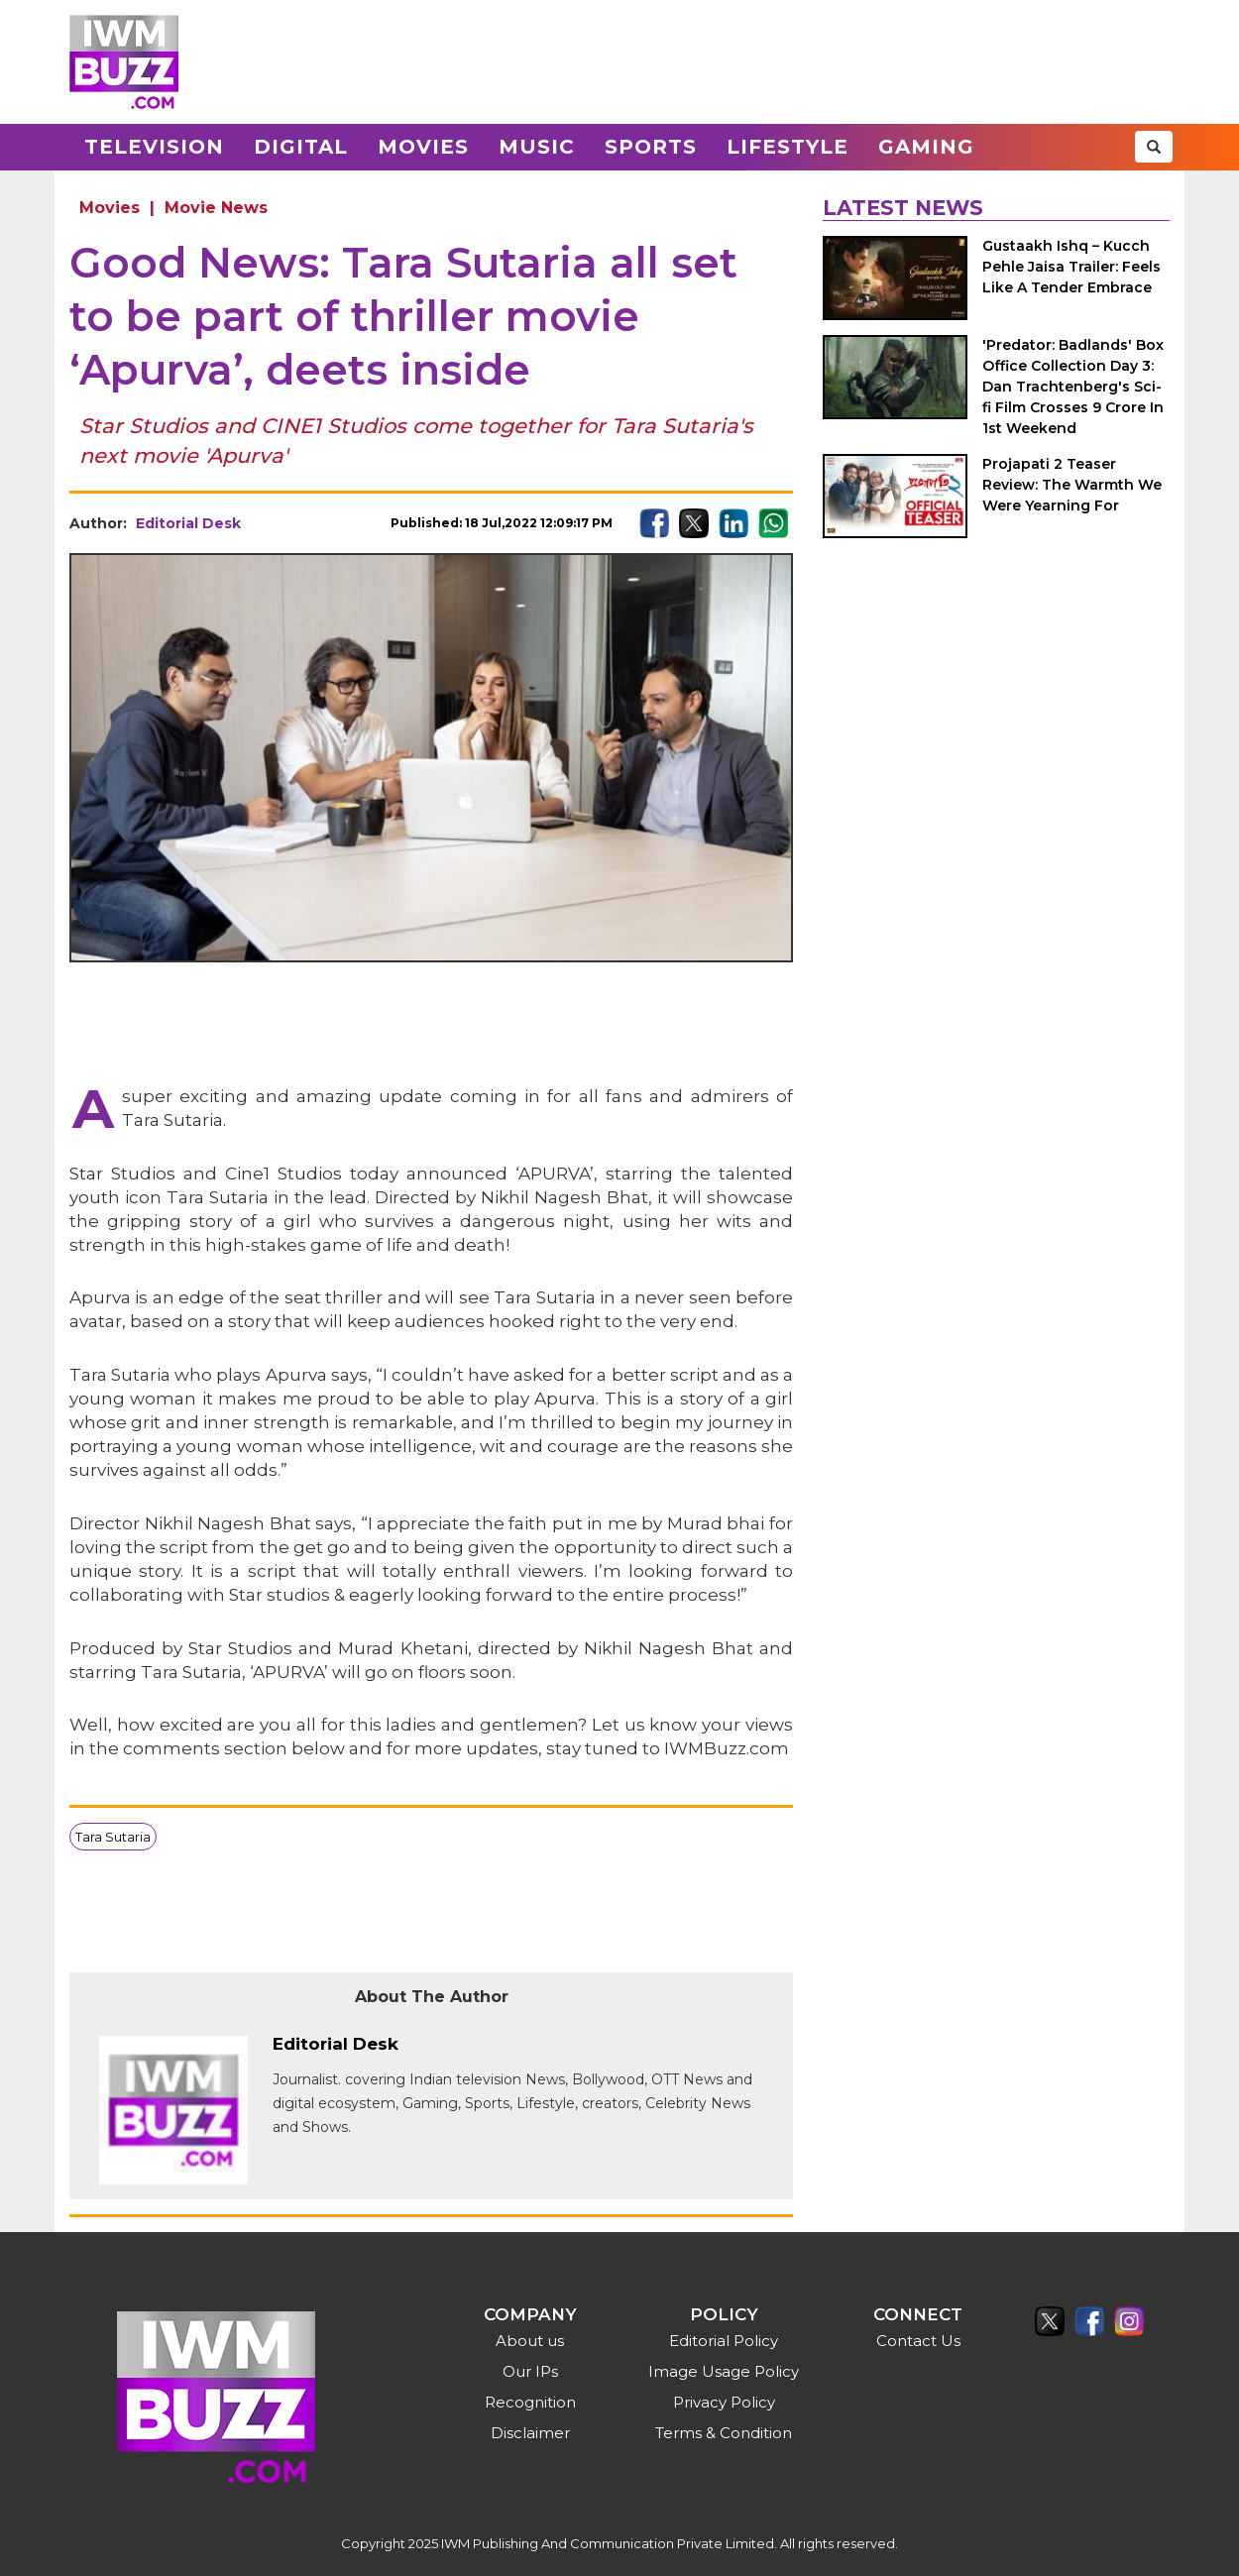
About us (530, 2340)
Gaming (926, 147)
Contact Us (918, 2340)
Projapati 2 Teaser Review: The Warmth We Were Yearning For (1072, 484)
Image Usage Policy (723, 2371)
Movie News (216, 207)
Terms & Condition (723, 2432)
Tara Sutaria (113, 1837)
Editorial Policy (723, 2340)
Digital (301, 147)
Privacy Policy (724, 2402)
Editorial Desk (188, 523)
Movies (423, 147)
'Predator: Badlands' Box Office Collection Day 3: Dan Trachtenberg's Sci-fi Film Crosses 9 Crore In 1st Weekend (1073, 386)
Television (154, 147)
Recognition (530, 2402)
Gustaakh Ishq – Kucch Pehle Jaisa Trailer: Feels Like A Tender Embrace (1071, 266)
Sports (651, 147)
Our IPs (530, 2371)
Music (537, 147)
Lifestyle (787, 147)
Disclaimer (530, 2432)
